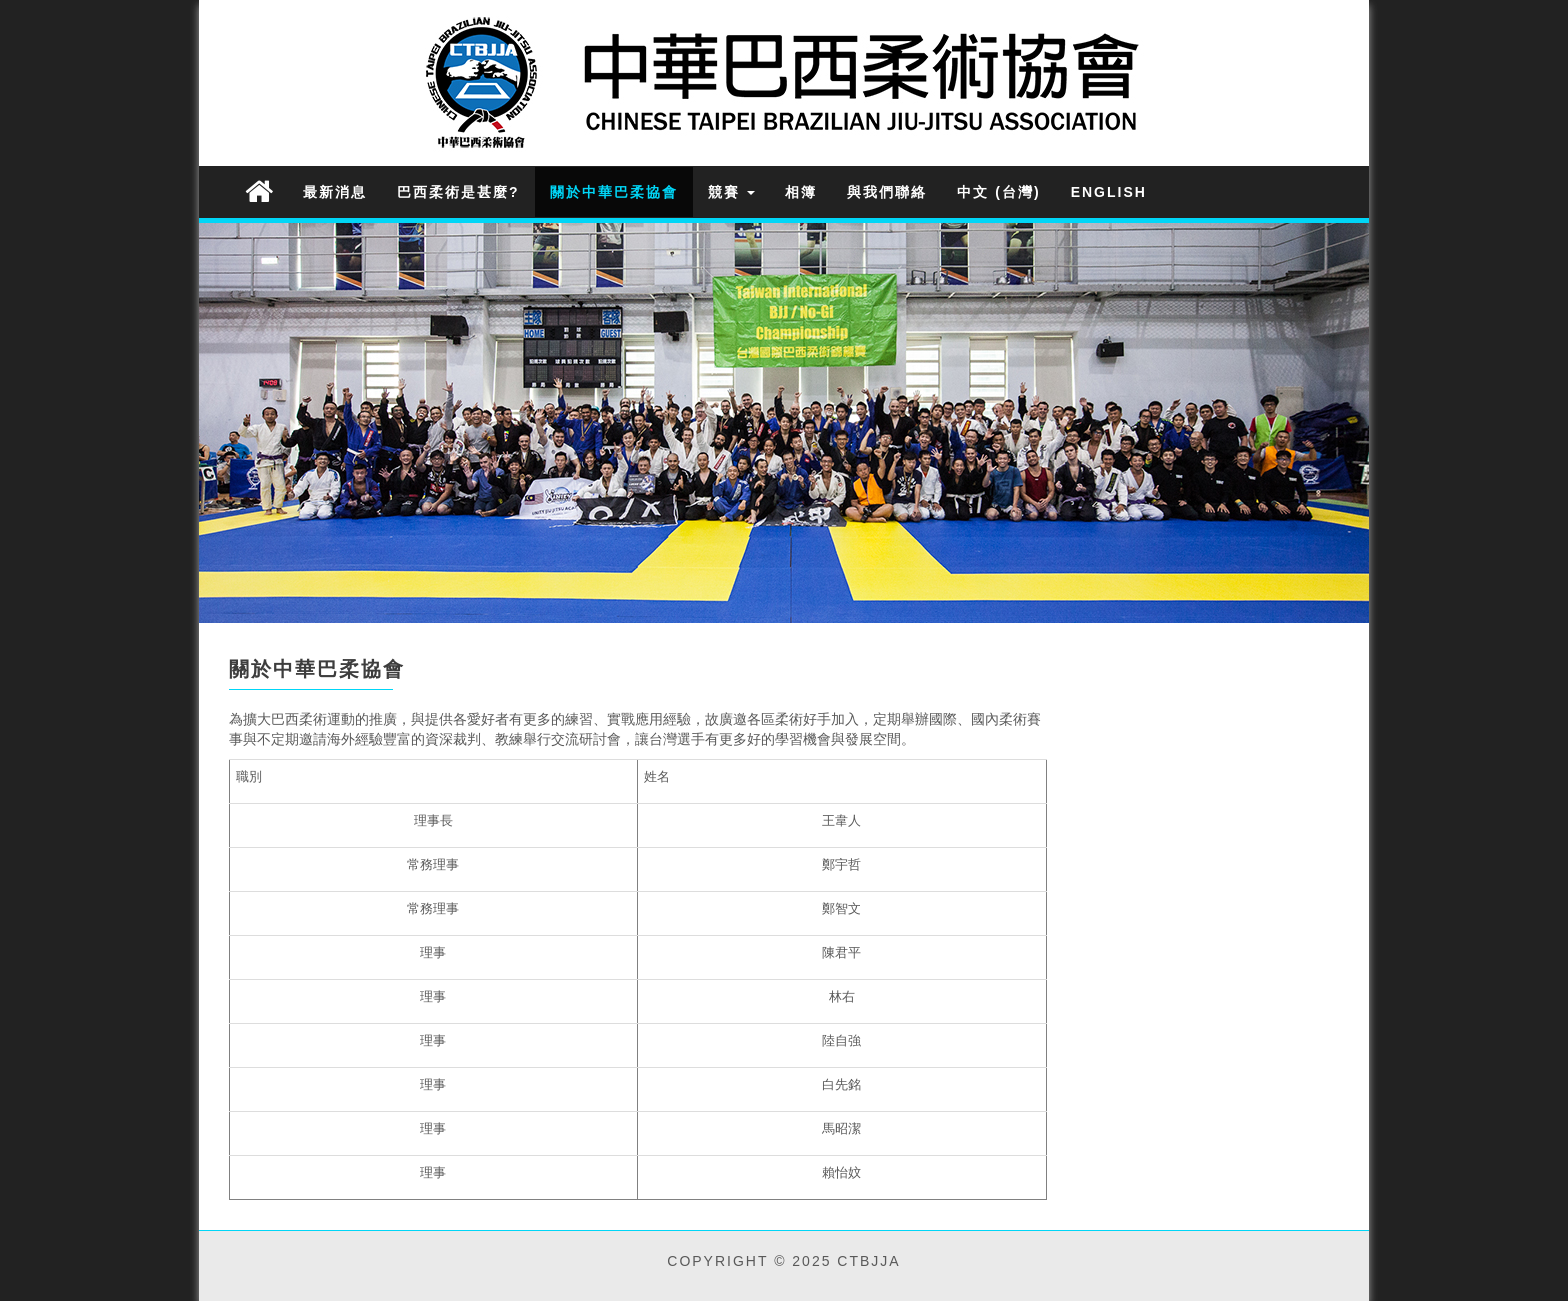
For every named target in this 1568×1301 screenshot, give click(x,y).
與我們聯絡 (887, 192)
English (1109, 192)
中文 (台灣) (998, 192)
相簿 (801, 192)
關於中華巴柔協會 (614, 192)
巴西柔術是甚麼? (458, 192)
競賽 (732, 192)
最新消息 (335, 192)
